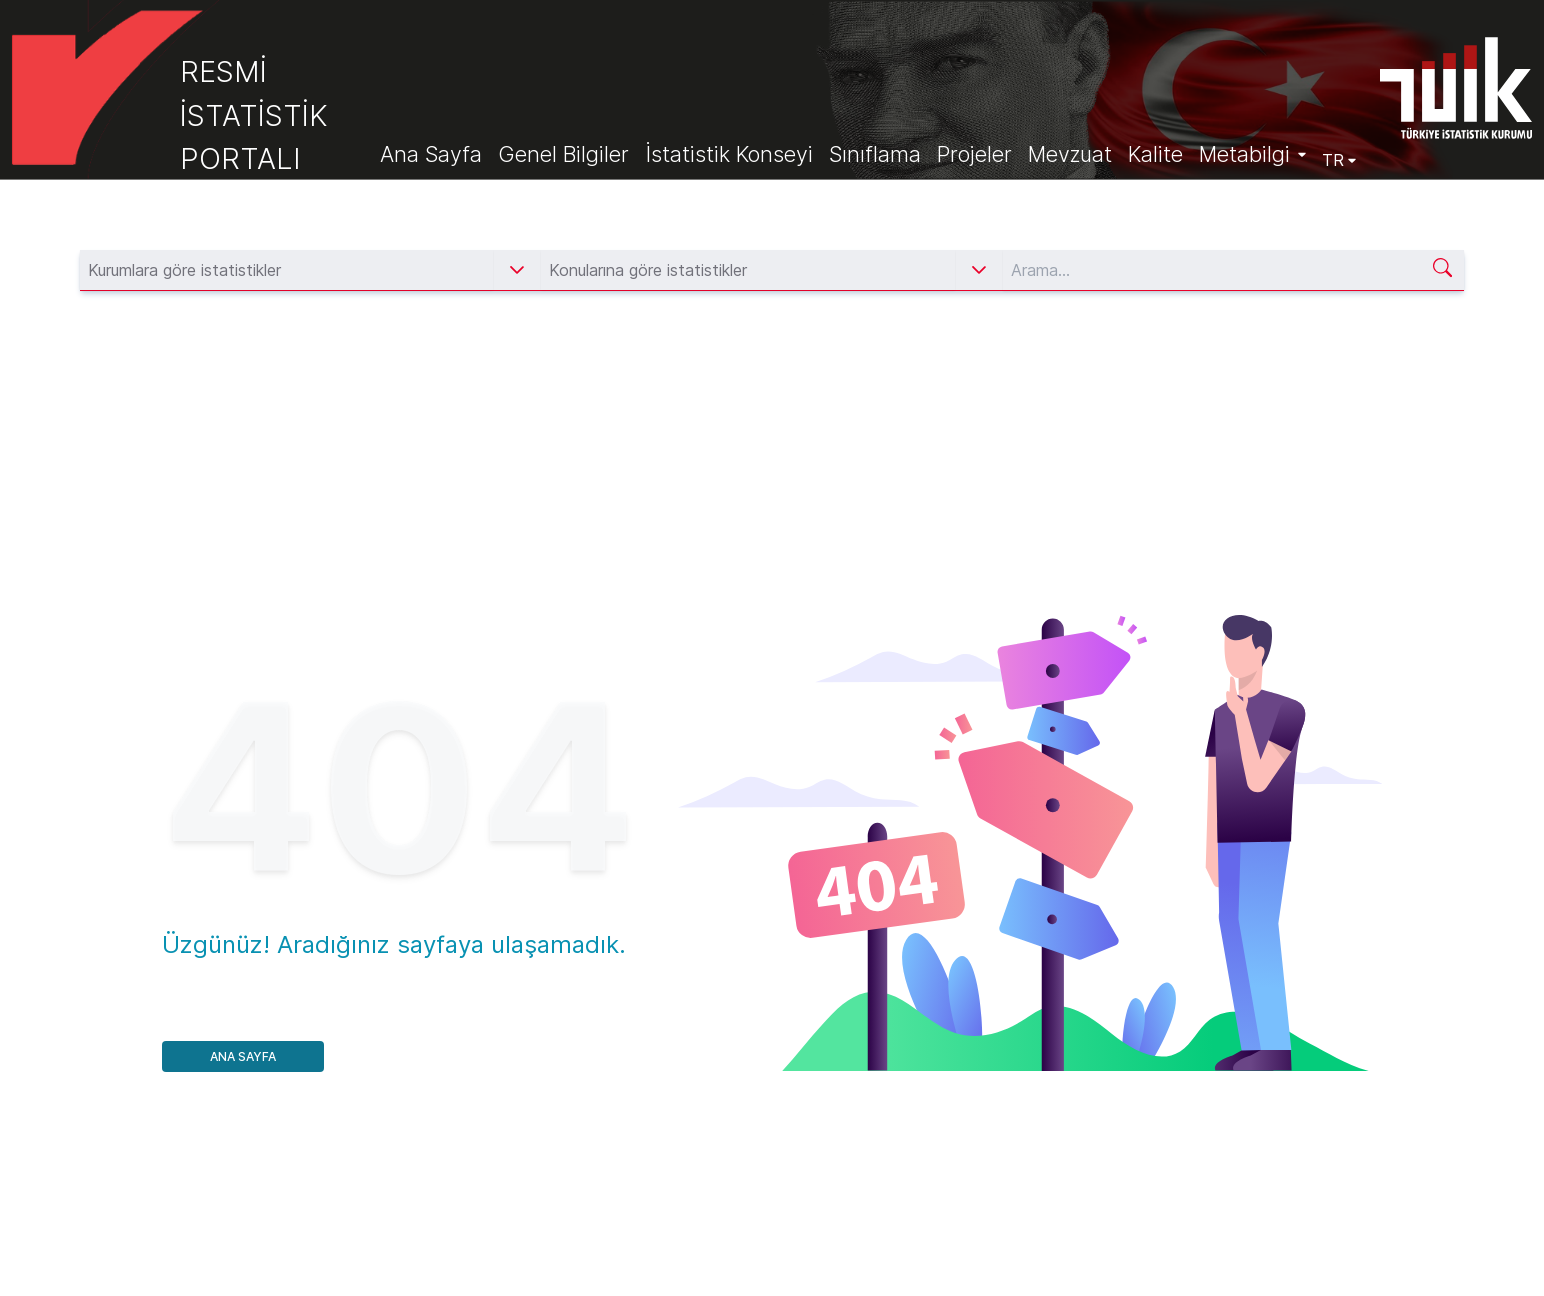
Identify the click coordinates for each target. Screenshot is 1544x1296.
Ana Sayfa (243, 1056)
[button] (517, 270)
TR (1339, 160)
